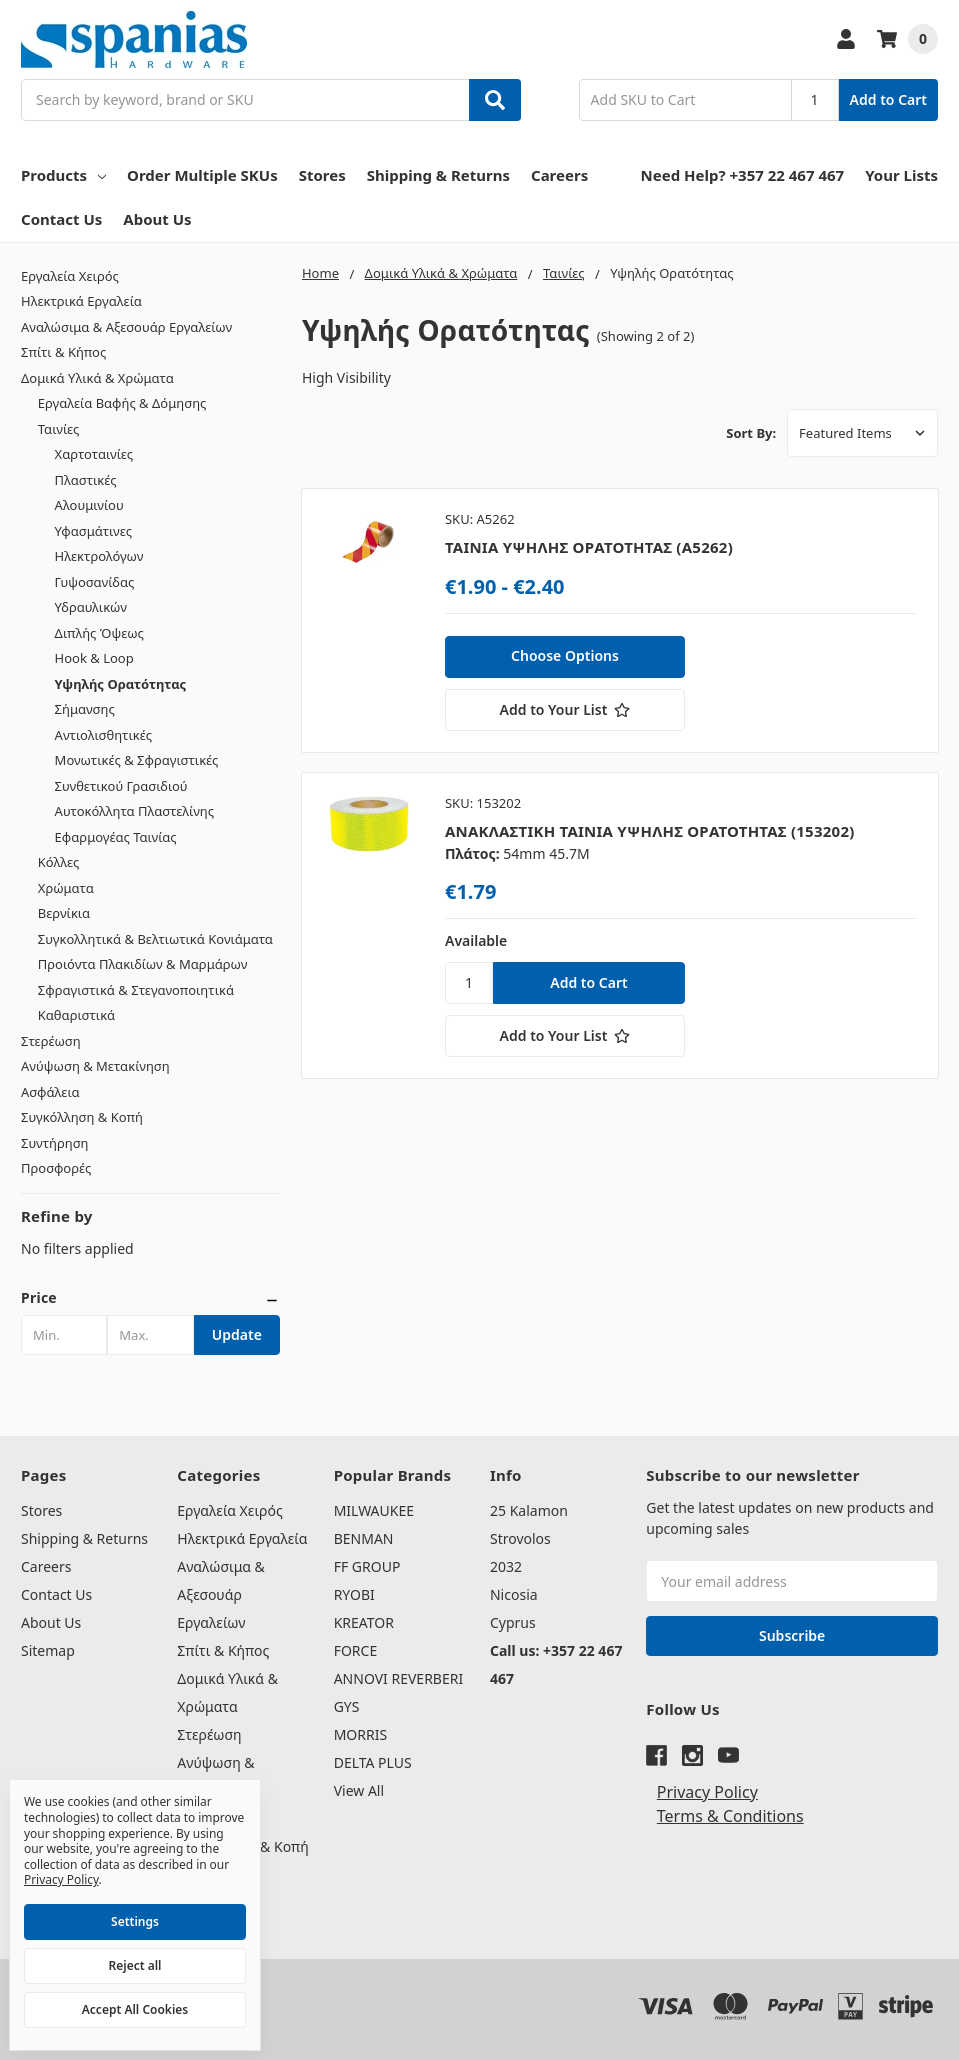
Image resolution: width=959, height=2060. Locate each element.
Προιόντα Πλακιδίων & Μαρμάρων (143, 964)
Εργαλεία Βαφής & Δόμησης (122, 403)
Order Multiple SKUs (202, 175)
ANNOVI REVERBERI (399, 1678)
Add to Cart (888, 99)
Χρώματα (66, 888)
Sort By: (751, 433)
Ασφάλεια (50, 1092)
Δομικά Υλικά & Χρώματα (97, 378)
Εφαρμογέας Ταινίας (116, 837)
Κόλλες (58, 862)
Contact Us (61, 219)
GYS (347, 1706)
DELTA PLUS (373, 1762)
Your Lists (901, 175)
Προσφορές (56, 1168)
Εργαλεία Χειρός (70, 276)
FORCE (356, 1650)
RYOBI (354, 1594)
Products (63, 175)
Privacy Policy (707, 1792)
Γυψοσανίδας (95, 582)
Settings (135, 1921)
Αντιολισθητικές (103, 735)
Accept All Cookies (135, 2009)
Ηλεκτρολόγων (99, 556)
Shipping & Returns (438, 175)
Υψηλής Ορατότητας (121, 684)
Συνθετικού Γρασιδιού (121, 786)
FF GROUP (367, 1566)
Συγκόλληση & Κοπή (82, 1117)
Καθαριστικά (76, 1015)
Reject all (135, 1965)
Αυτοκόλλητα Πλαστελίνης (135, 811)
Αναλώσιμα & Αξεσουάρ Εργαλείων (126, 327)
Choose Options (565, 655)
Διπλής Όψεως (99, 633)
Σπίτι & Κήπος (63, 352)
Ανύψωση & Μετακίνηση (95, 1066)
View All (359, 1790)
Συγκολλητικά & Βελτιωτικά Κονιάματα (155, 939)
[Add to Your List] (565, 710)
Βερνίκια (64, 913)
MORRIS (360, 1734)
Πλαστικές (86, 480)
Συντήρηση (55, 1143)
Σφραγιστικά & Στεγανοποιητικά (136, 990)
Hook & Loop (94, 658)
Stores (322, 175)
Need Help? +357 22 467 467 (743, 175)
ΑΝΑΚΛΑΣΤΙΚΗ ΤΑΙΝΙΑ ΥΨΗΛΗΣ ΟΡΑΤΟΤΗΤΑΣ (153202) (650, 831)
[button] (150, 1298)
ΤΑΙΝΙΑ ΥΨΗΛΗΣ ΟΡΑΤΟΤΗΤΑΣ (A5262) (589, 547)
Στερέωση (51, 1041)
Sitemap (48, 1650)
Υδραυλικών (91, 607)
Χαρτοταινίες (94, 454)
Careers (559, 175)
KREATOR (364, 1622)
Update (237, 1334)
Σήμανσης (85, 709)
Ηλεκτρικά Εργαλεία (81, 301)
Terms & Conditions (730, 1816)
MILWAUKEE (374, 1510)
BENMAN (364, 1538)
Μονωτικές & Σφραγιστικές (137, 760)
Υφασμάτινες (94, 531)
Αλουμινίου (89, 505)
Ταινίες (59, 429)
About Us (157, 219)
